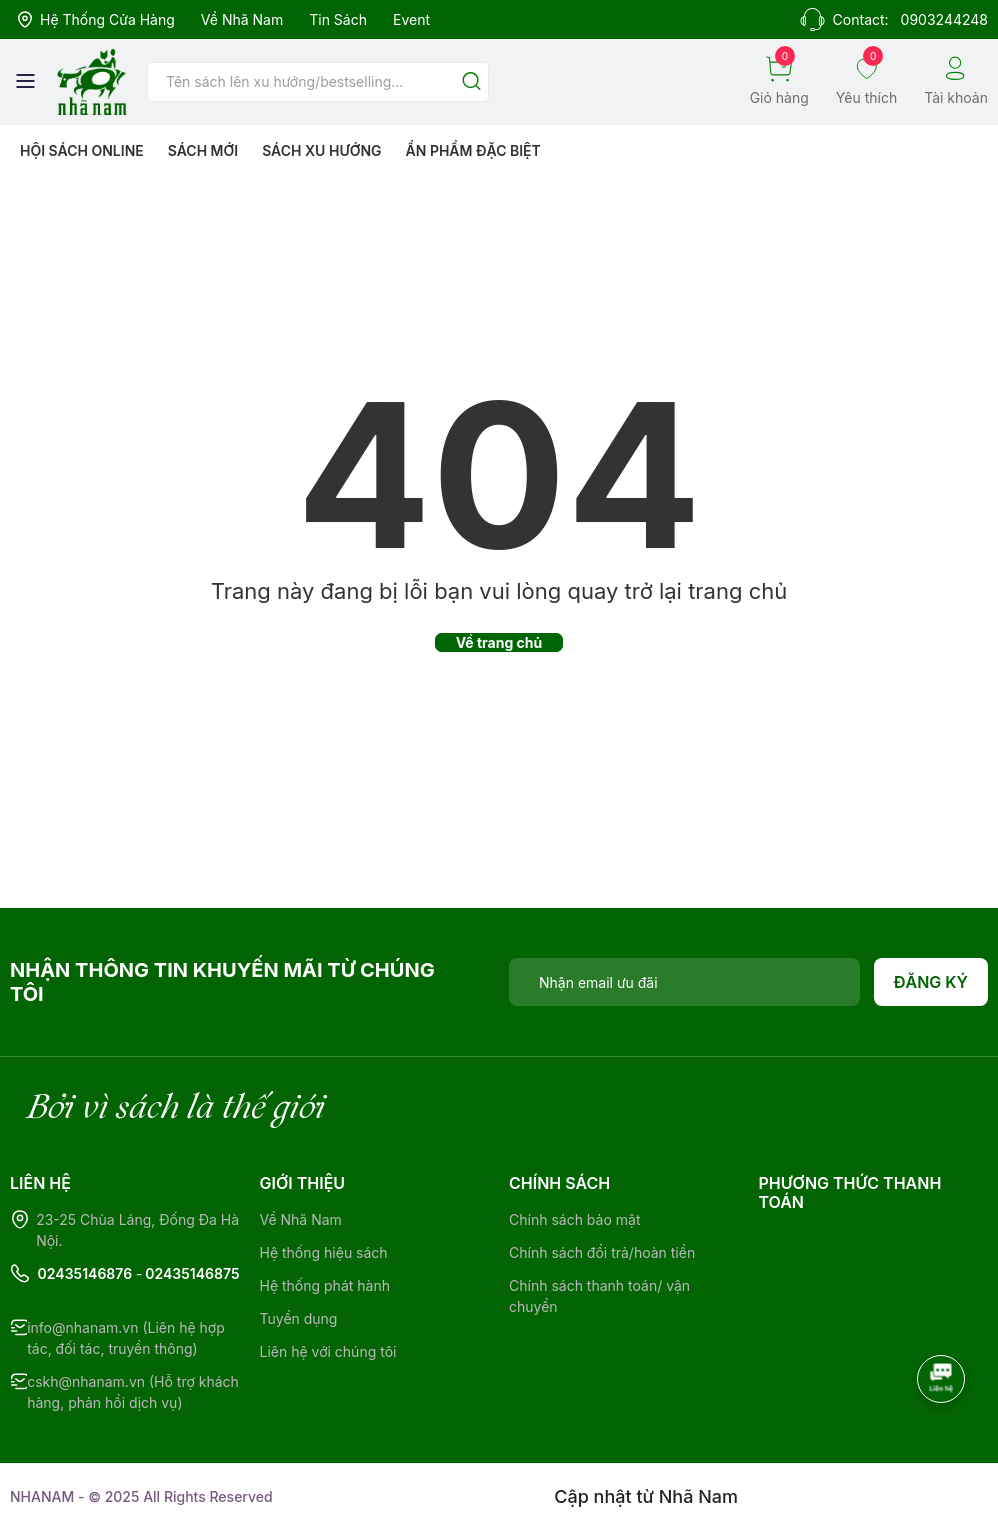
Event (411, 19)
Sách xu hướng (321, 150)
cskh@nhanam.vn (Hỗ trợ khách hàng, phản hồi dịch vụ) (133, 1392)
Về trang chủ (499, 642)
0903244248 (944, 19)
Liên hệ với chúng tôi (328, 1351)
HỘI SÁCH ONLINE (82, 150)
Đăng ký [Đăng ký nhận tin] (931, 982)
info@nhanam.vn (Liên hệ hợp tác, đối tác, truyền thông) (126, 1338)
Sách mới (203, 150)
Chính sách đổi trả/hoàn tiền (602, 1252)
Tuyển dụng (299, 1318)
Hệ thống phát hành (325, 1285)
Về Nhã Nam (242, 19)
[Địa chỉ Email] (684, 982)
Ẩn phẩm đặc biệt (473, 150)
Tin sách (338, 19)
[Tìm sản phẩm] (318, 82)
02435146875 (192, 1273)
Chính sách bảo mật (574, 1219)
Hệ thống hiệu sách (324, 1252)
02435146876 (85, 1273)
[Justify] (471, 82)
